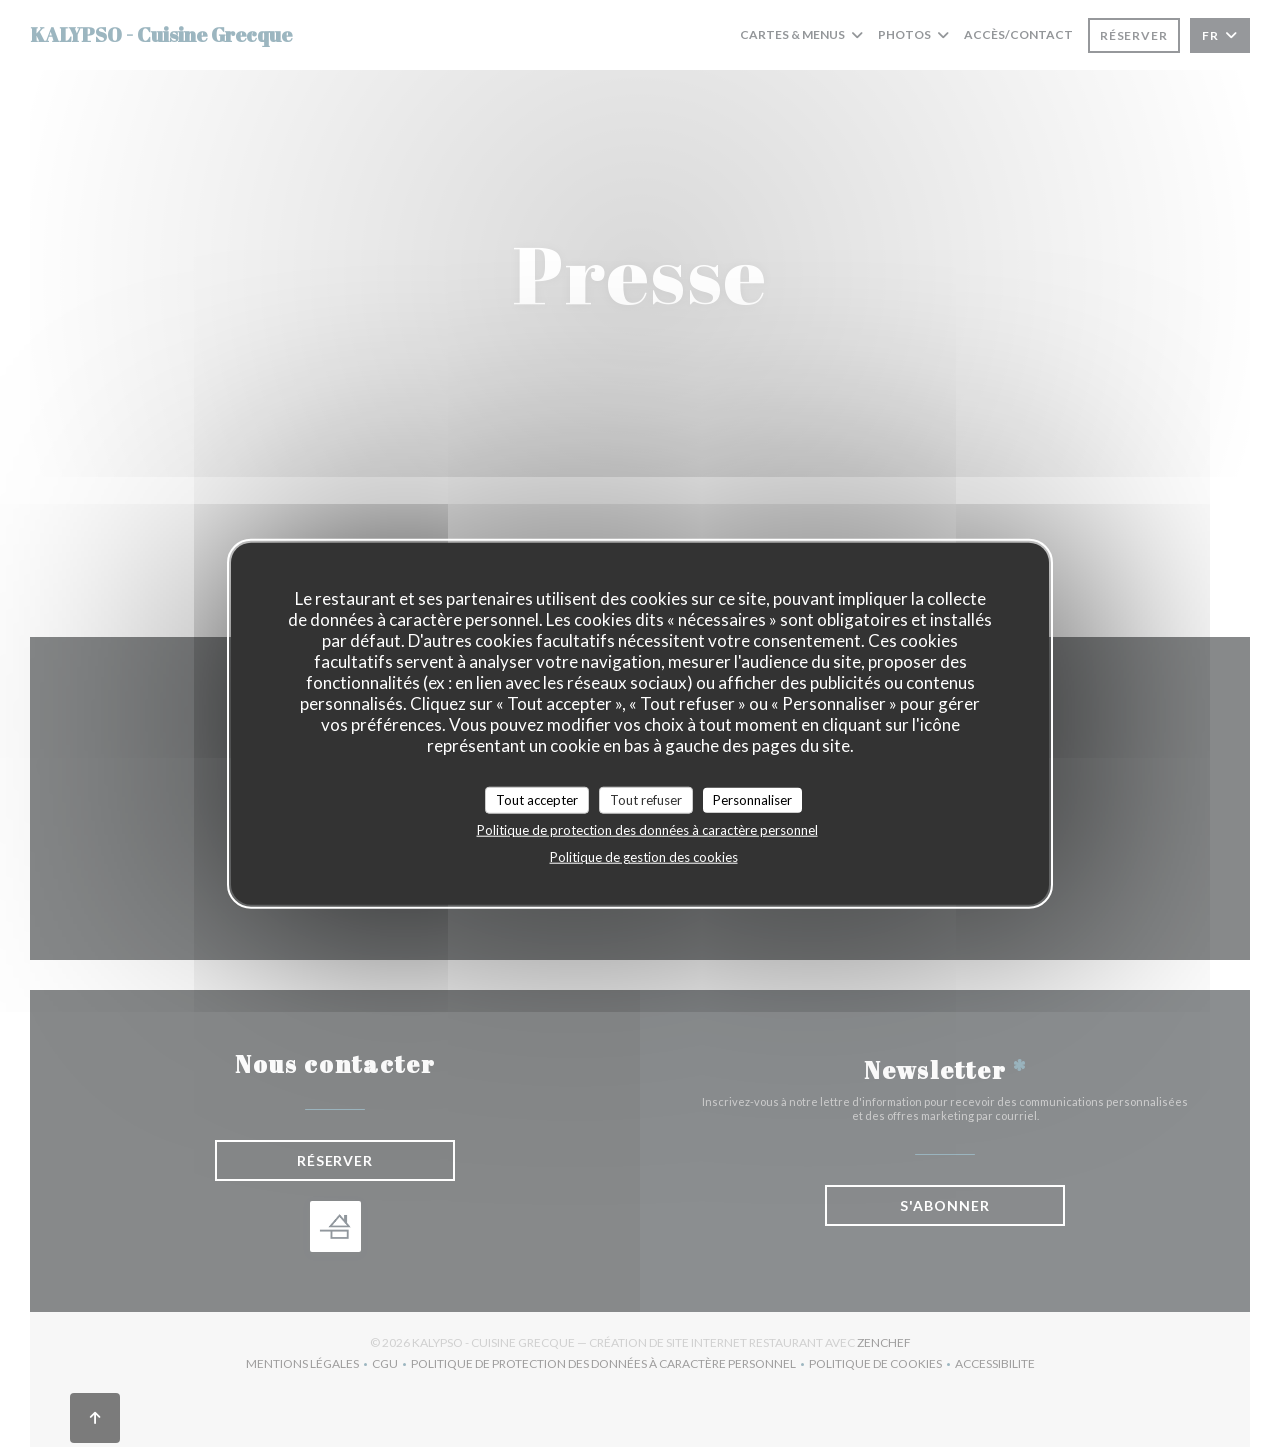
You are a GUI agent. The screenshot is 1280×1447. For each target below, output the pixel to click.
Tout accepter (537, 799)
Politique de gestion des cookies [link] (644, 857)
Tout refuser (646, 799)
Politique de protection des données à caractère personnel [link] (647, 830)
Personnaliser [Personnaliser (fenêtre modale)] (752, 799)
